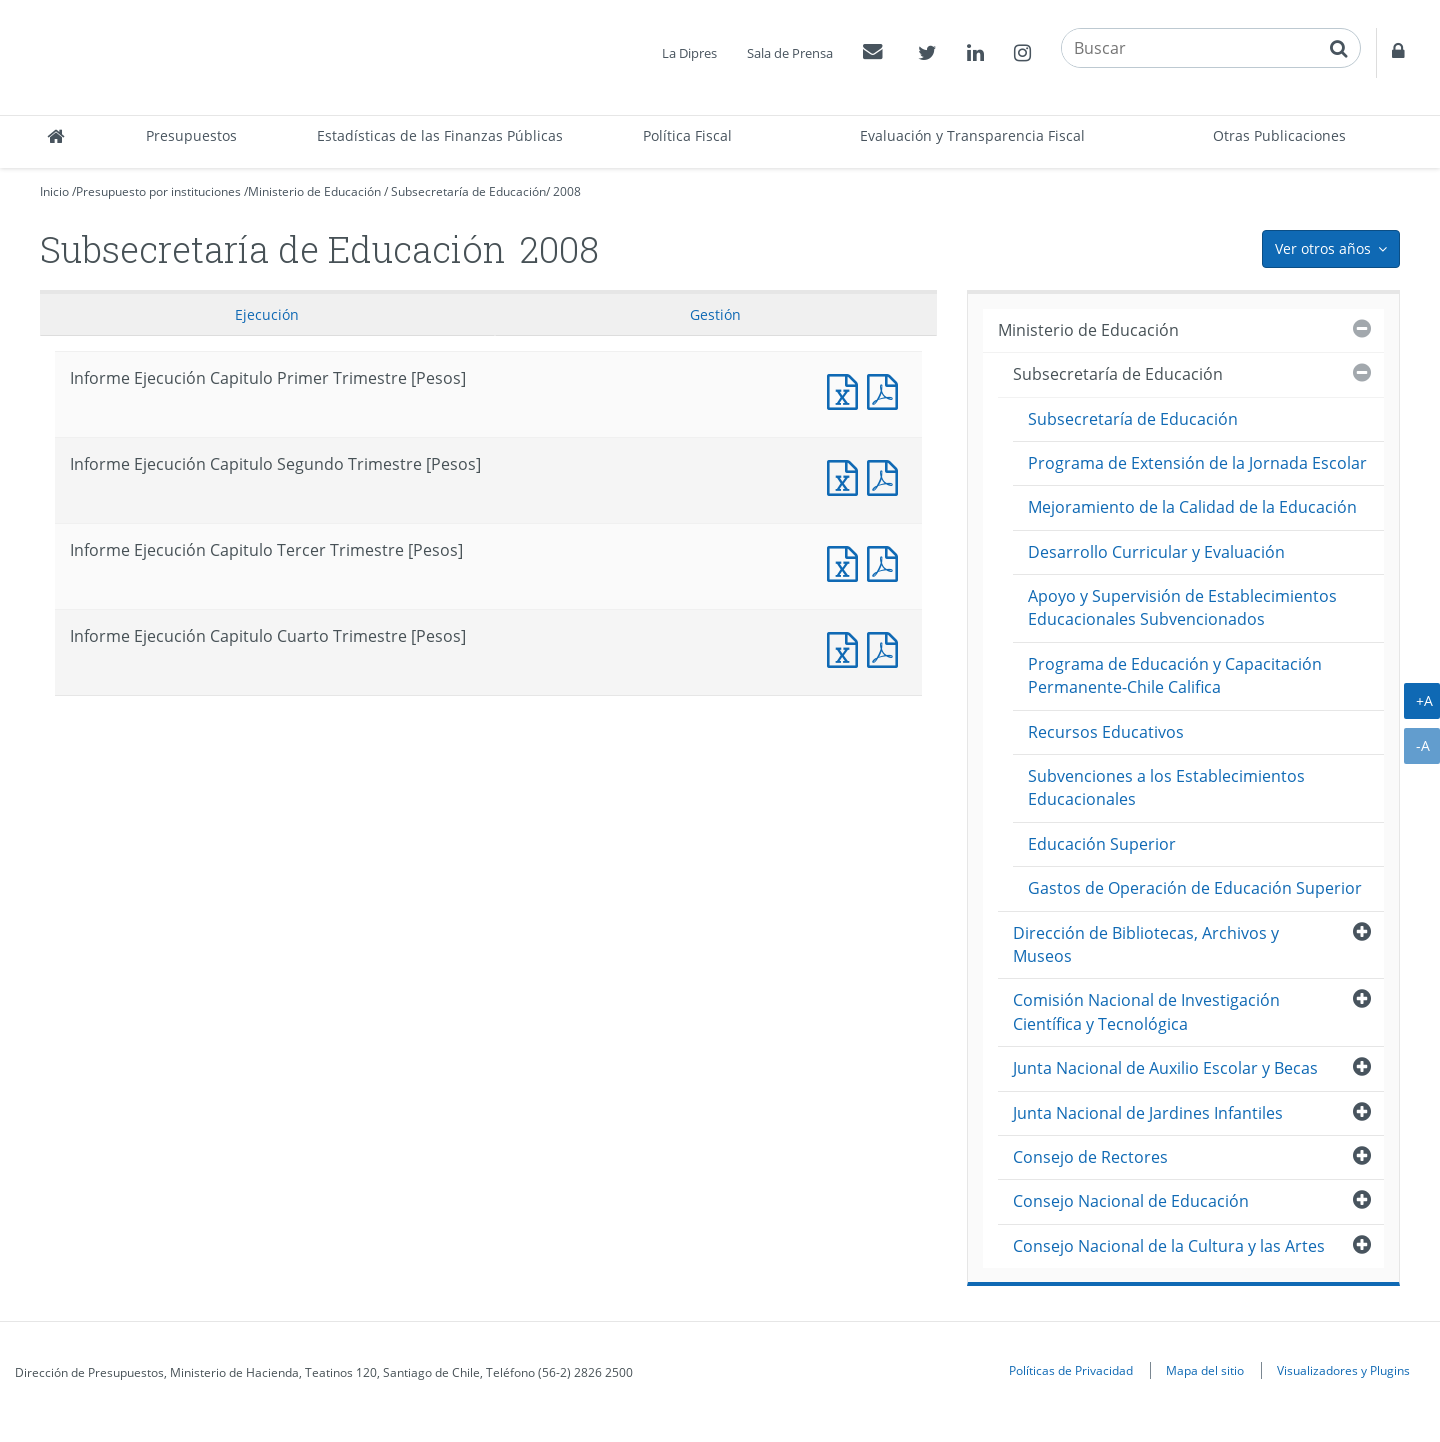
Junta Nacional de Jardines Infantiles (1148, 1113)
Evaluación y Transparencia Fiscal (972, 135)
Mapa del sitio (1205, 1370)
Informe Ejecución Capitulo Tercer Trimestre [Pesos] (847, 561)
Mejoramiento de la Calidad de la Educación (1192, 507)
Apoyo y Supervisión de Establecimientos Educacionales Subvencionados (1182, 607)
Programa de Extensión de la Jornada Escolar (1197, 463)
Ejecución (267, 314)
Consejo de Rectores (1090, 1157)
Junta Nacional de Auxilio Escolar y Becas (1165, 1068)
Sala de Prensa (790, 53)
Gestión (715, 314)
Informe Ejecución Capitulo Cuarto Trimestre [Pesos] (847, 647)
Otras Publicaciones (1279, 135)
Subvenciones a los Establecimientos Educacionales (1166, 787)
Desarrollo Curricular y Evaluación (1156, 552)
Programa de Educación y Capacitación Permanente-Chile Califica (1175, 675)
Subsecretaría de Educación (468, 191)
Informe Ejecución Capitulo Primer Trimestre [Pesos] (847, 389)
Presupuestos (191, 135)
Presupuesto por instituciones (158, 191)
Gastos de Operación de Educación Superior (1195, 888)
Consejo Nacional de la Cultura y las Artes (1169, 1246)
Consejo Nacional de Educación (1131, 1201)
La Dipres (689, 53)
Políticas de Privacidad (1071, 1370)
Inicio (54, 191)
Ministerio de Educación (314, 191)
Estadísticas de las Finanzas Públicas (440, 135)
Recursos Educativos (1106, 732)
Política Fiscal (687, 135)
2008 (567, 191)
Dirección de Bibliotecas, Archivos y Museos (1146, 944)
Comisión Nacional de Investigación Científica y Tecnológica (1146, 1011)
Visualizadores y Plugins (1343, 1370)
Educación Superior (1102, 844)
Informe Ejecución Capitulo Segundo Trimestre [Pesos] (847, 475)
